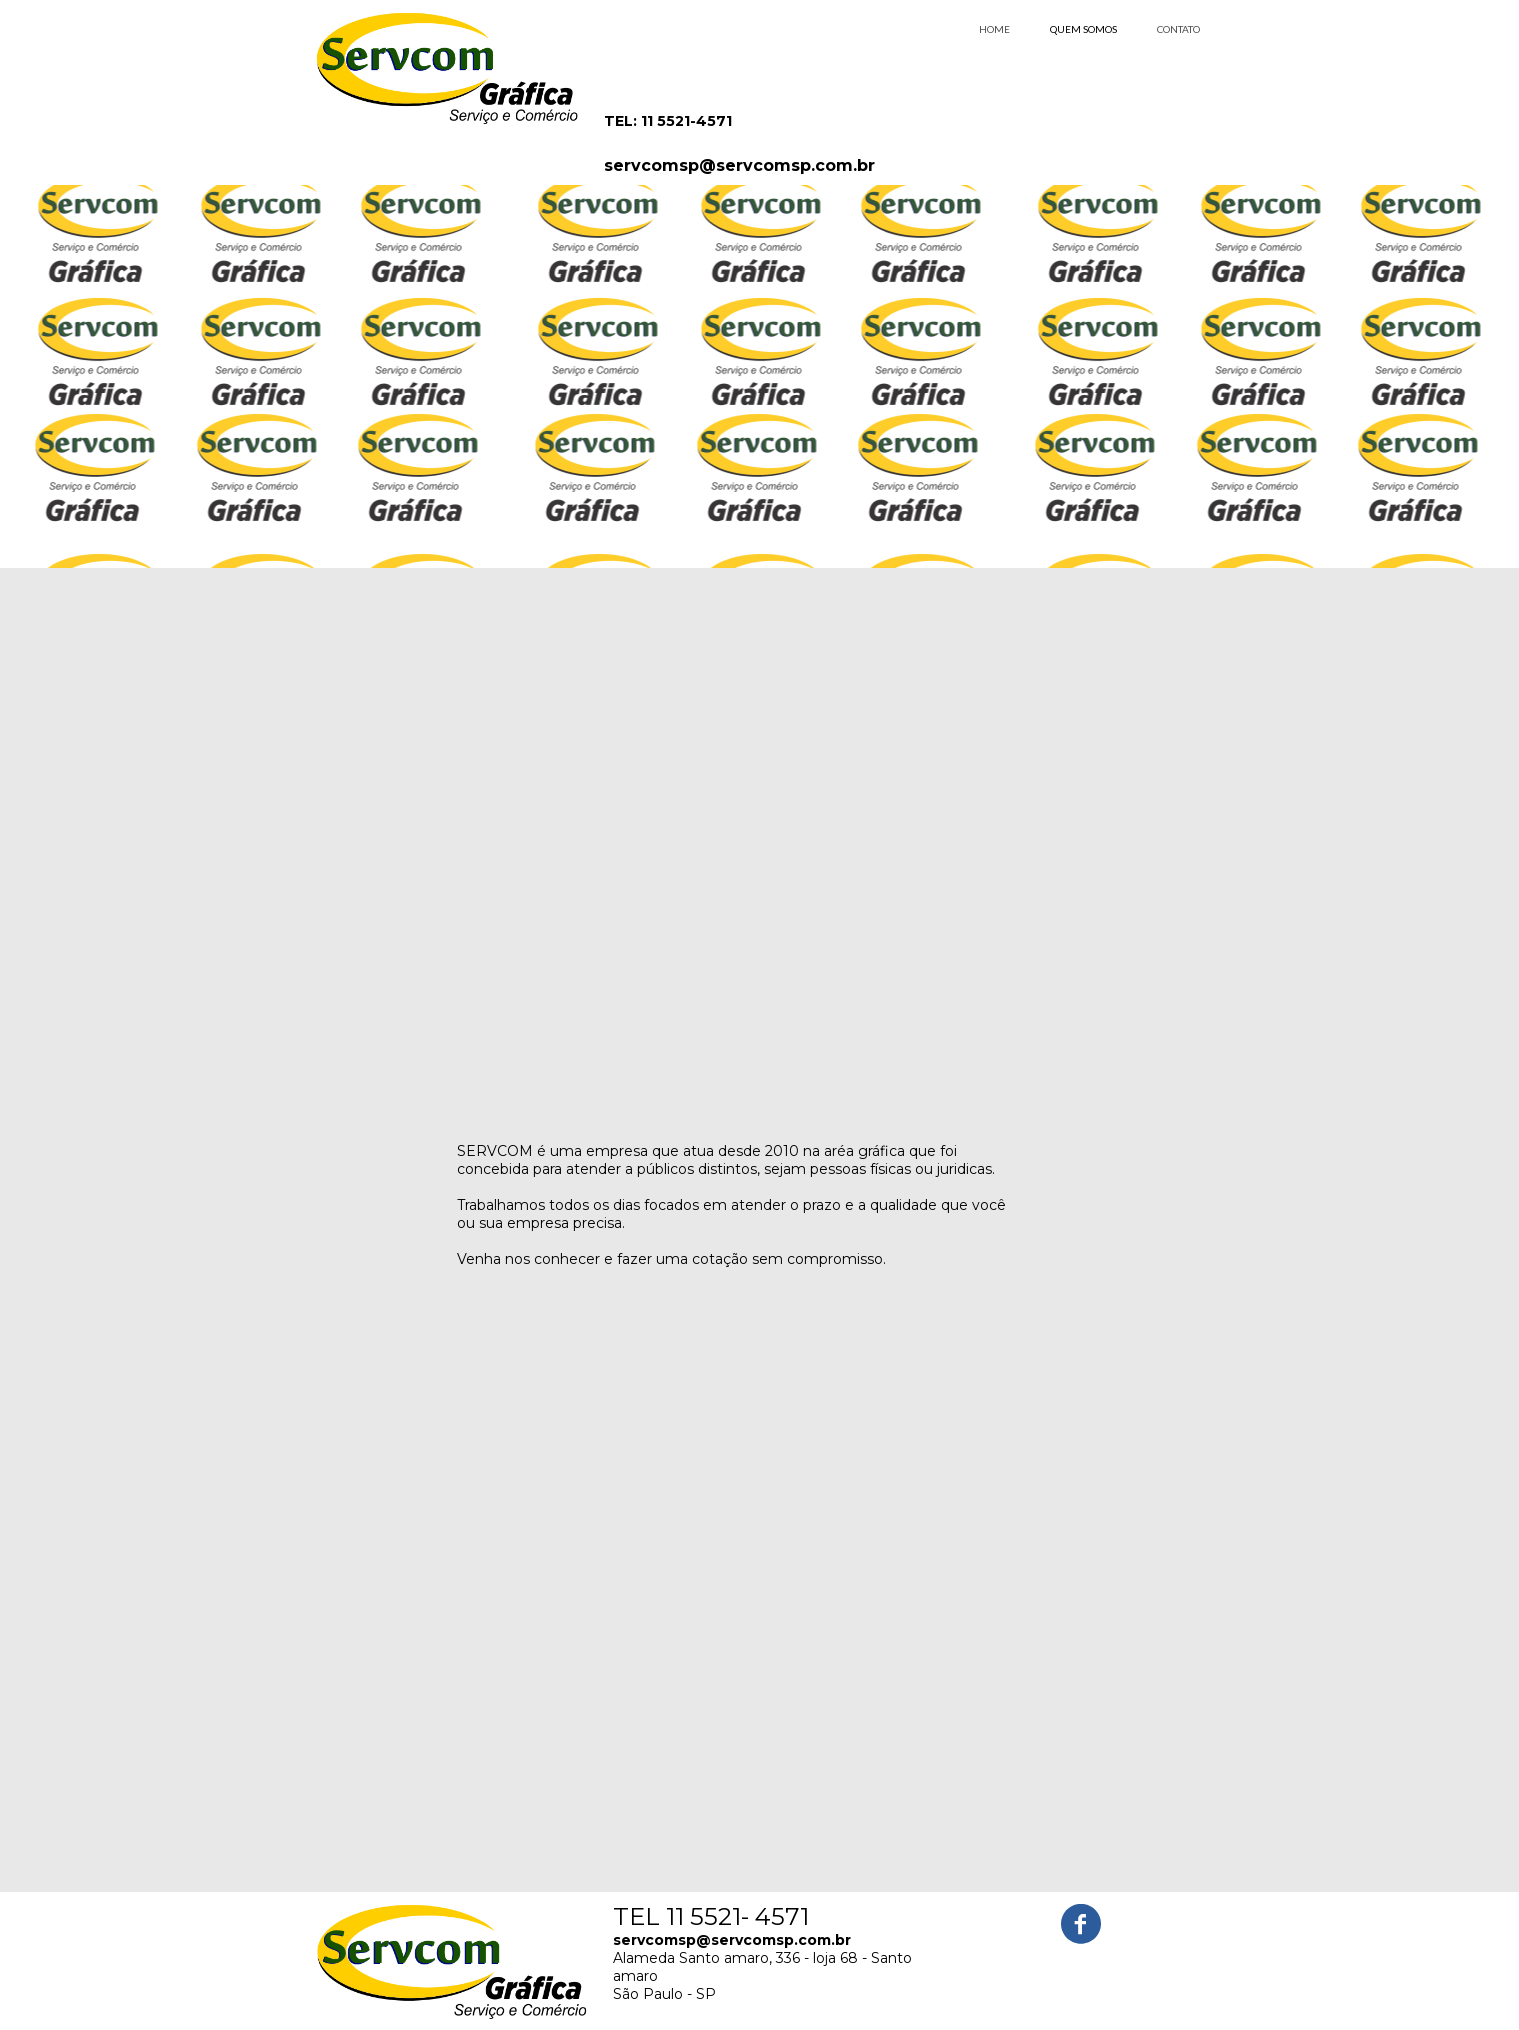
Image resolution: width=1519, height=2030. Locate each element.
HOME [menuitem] (994, 29)
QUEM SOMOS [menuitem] (1083, 29)
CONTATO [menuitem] (1178, 29)
